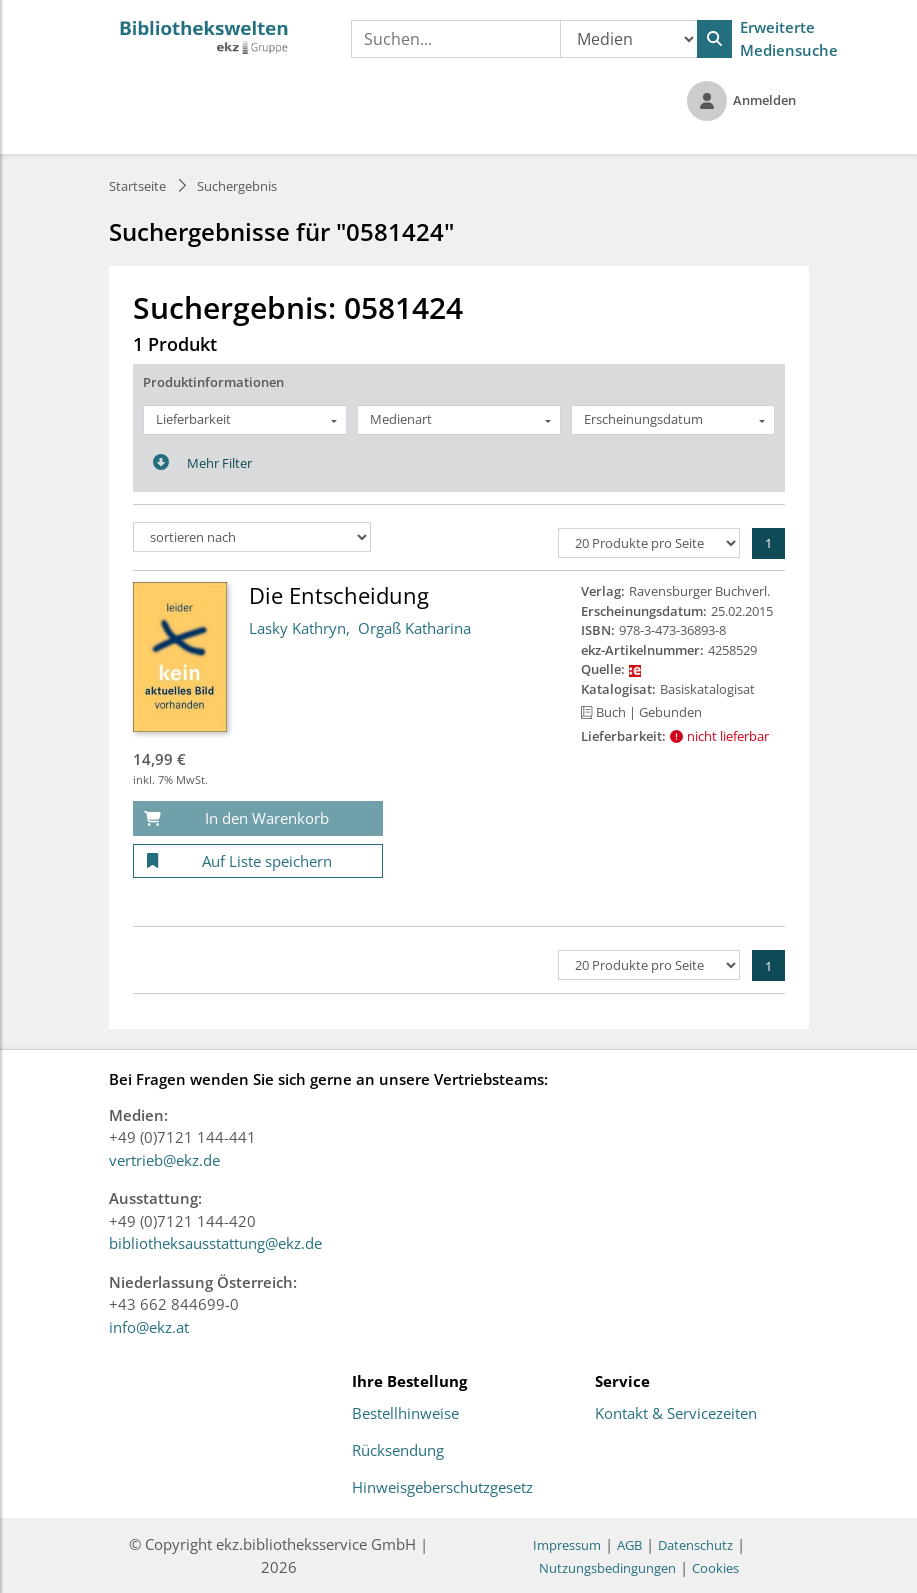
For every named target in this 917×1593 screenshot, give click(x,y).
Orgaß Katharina (414, 628)
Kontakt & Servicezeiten (676, 1414)
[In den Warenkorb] (258, 818)
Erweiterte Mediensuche (789, 38)
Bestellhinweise (405, 1414)
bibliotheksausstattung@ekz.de (215, 1243)
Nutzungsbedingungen (607, 1568)
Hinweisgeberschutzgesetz (442, 1488)
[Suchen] (714, 39)
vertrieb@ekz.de (164, 1160)
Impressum (567, 1545)
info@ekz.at (149, 1327)
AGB (629, 1545)
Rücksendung (398, 1451)
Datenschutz (695, 1545)
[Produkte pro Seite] (649, 543)
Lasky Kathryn (297, 628)
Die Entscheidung (339, 595)
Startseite (137, 186)
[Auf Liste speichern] (258, 861)
